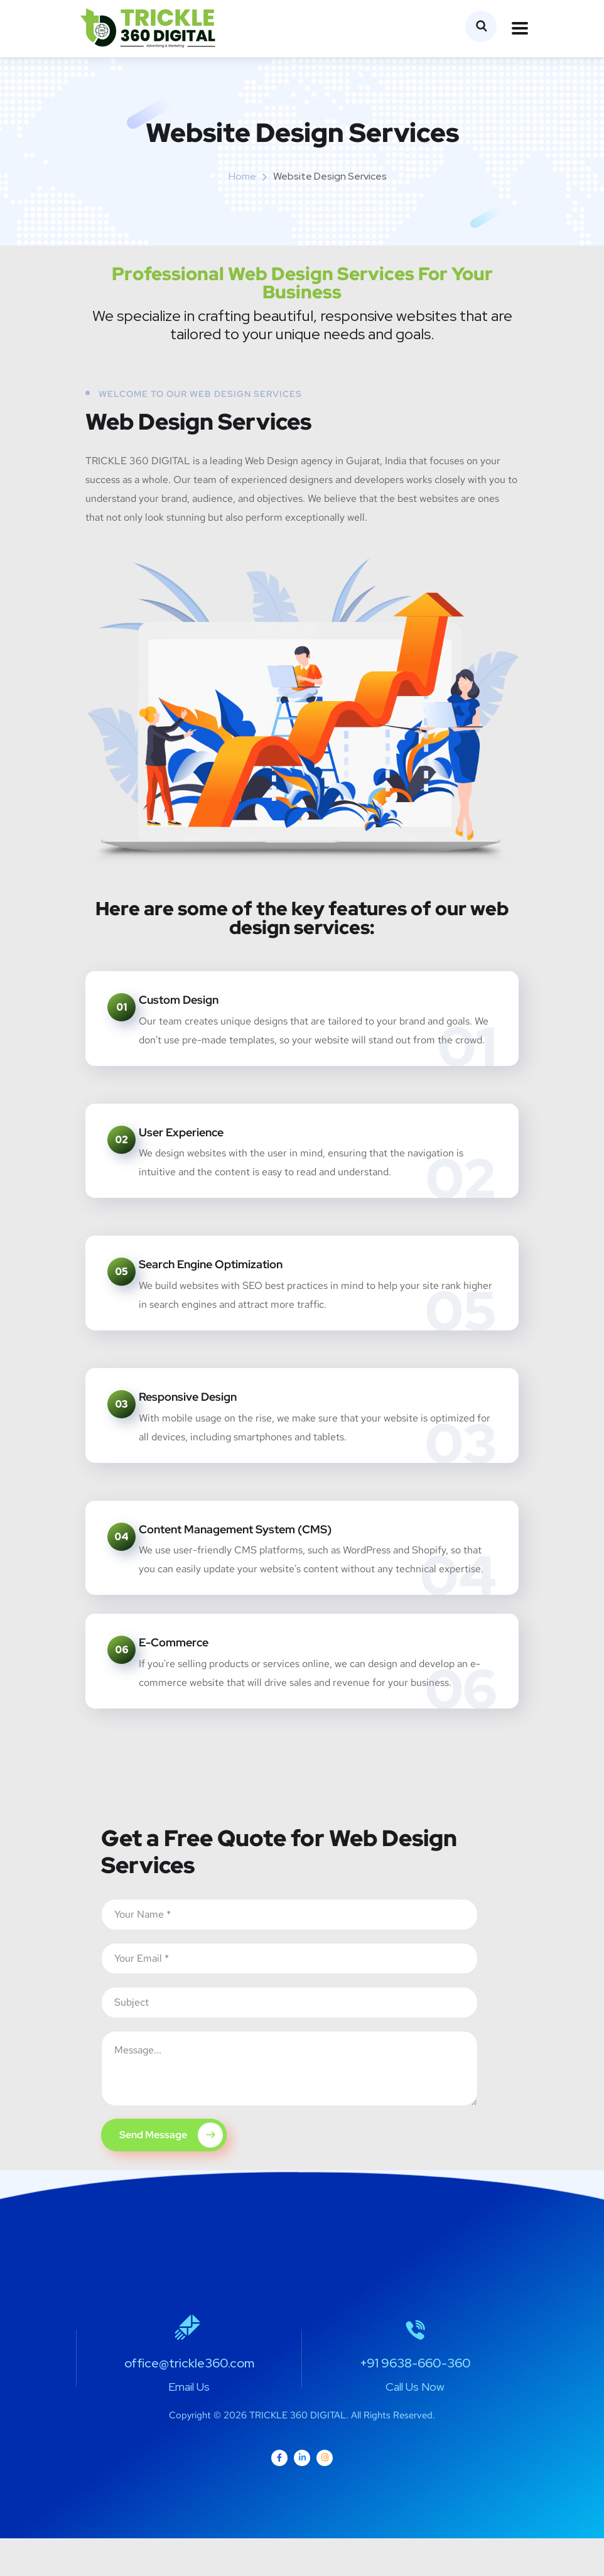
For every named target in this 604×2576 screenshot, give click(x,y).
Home (242, 176)
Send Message (171, 2172)
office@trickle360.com (189, 2401)
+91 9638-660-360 (415, 2401)
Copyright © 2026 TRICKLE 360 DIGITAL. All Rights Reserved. (302, 2453)
